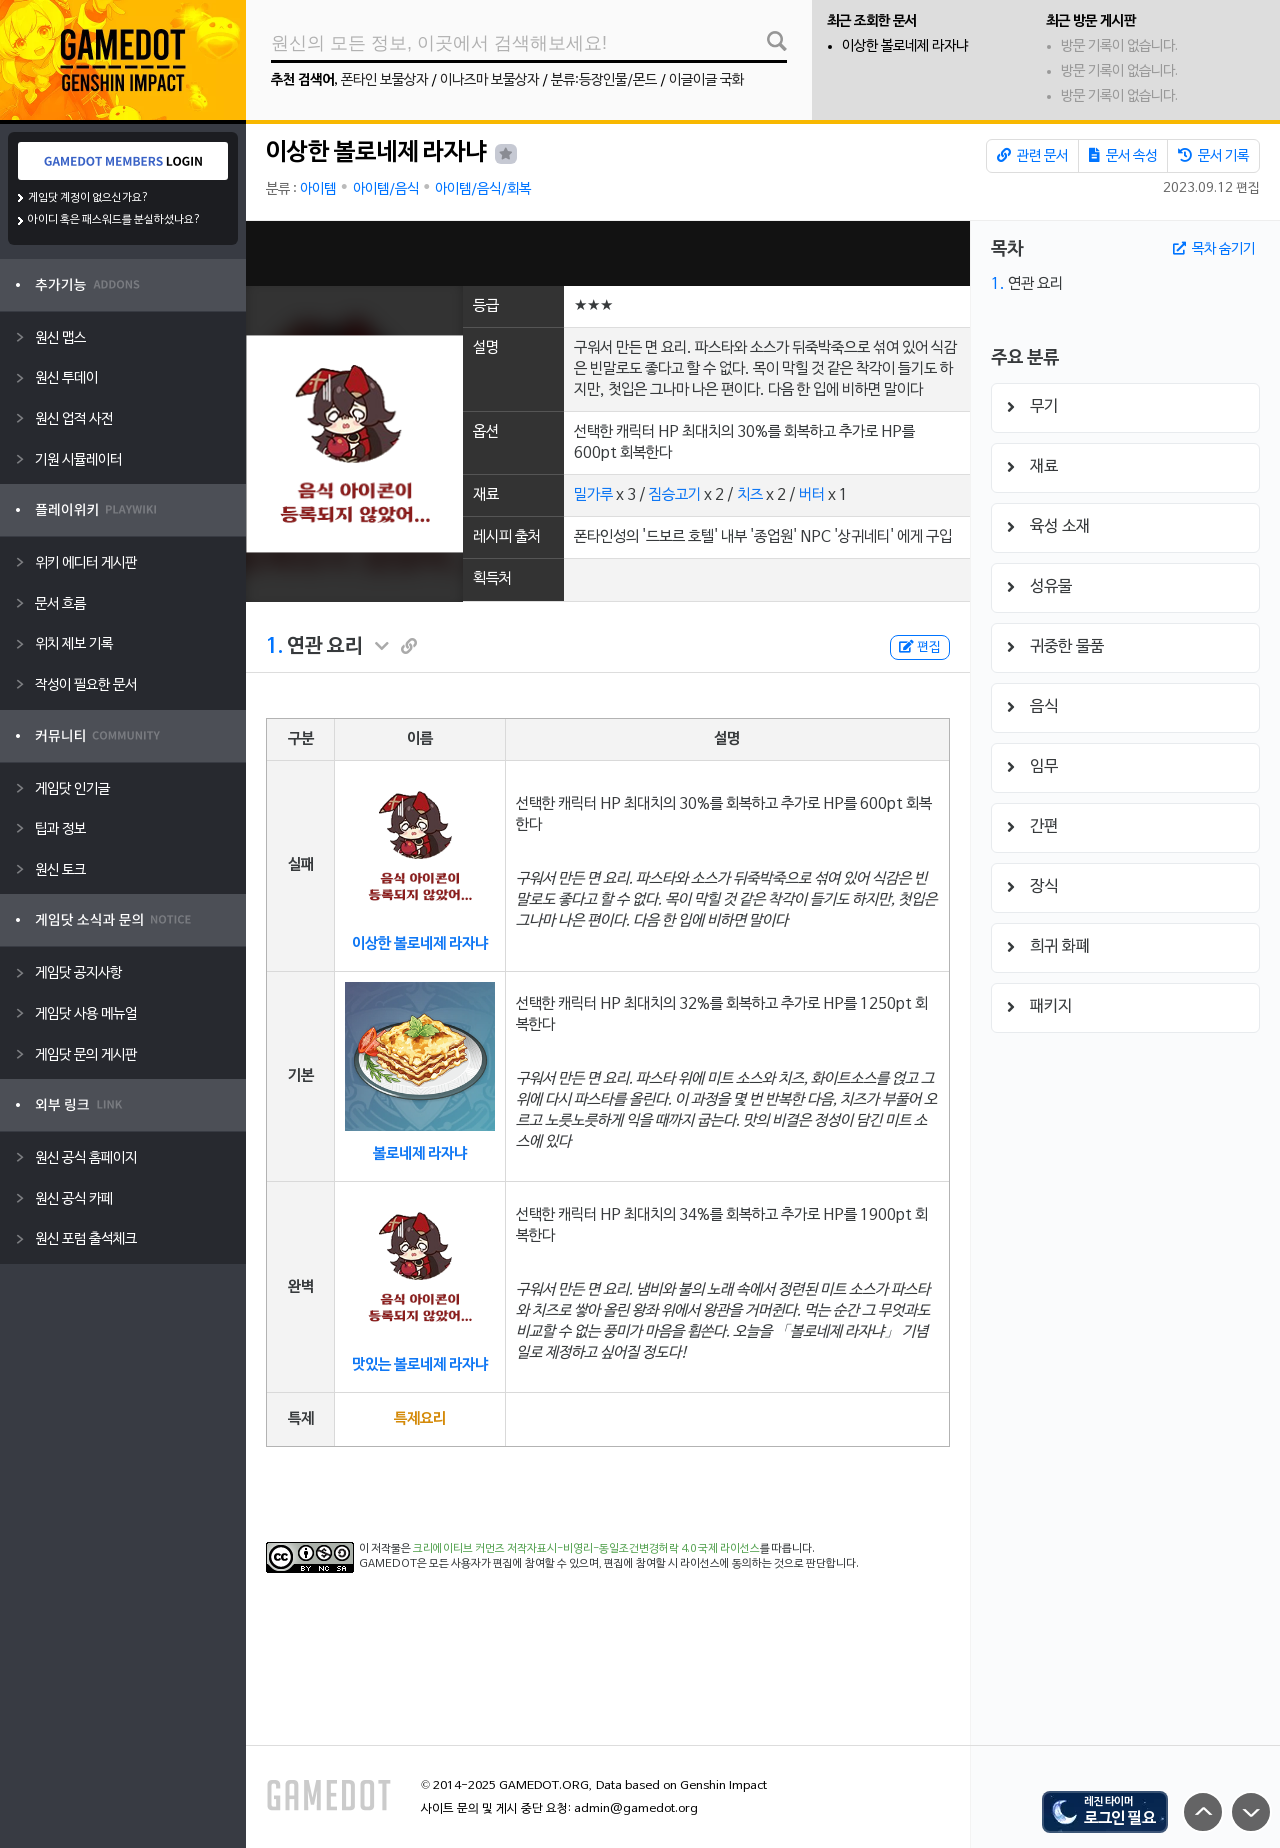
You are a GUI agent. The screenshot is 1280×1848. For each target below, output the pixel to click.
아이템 (318, 189)
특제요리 (420, 1419)
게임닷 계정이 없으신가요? (88, 198)
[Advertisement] (608, 253)
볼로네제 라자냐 (420, 1154)
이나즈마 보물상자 (489, 80)
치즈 (750, 495)
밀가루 (593, 495)
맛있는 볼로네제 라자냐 (420, 1365)
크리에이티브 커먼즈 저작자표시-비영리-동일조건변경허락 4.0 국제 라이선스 (586, 1549)
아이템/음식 (386, 189)
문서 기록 (1213, 156)
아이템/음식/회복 (483, 189)
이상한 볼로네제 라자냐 (905, 46)
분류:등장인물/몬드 (604, 80)
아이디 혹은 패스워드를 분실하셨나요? (114, 220)
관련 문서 (1032, 156)
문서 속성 (1123, 156)
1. (274, 647)
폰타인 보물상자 (384, 80)
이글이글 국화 (706, 80)
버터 (812, 495)
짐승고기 (675, 495)
